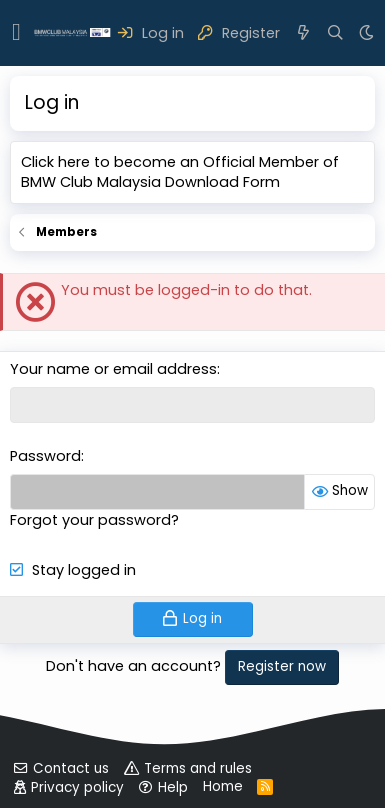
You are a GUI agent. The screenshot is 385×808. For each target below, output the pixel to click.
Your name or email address (113, 369)
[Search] (335, 33)
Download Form (222, 182)
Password (45, 456)
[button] (16, 33)
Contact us (71, 768)
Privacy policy (77, 787)
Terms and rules (198, 768)
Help (173, 787)
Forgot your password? (94, 520)
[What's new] (303, 33)
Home (223, 786)
